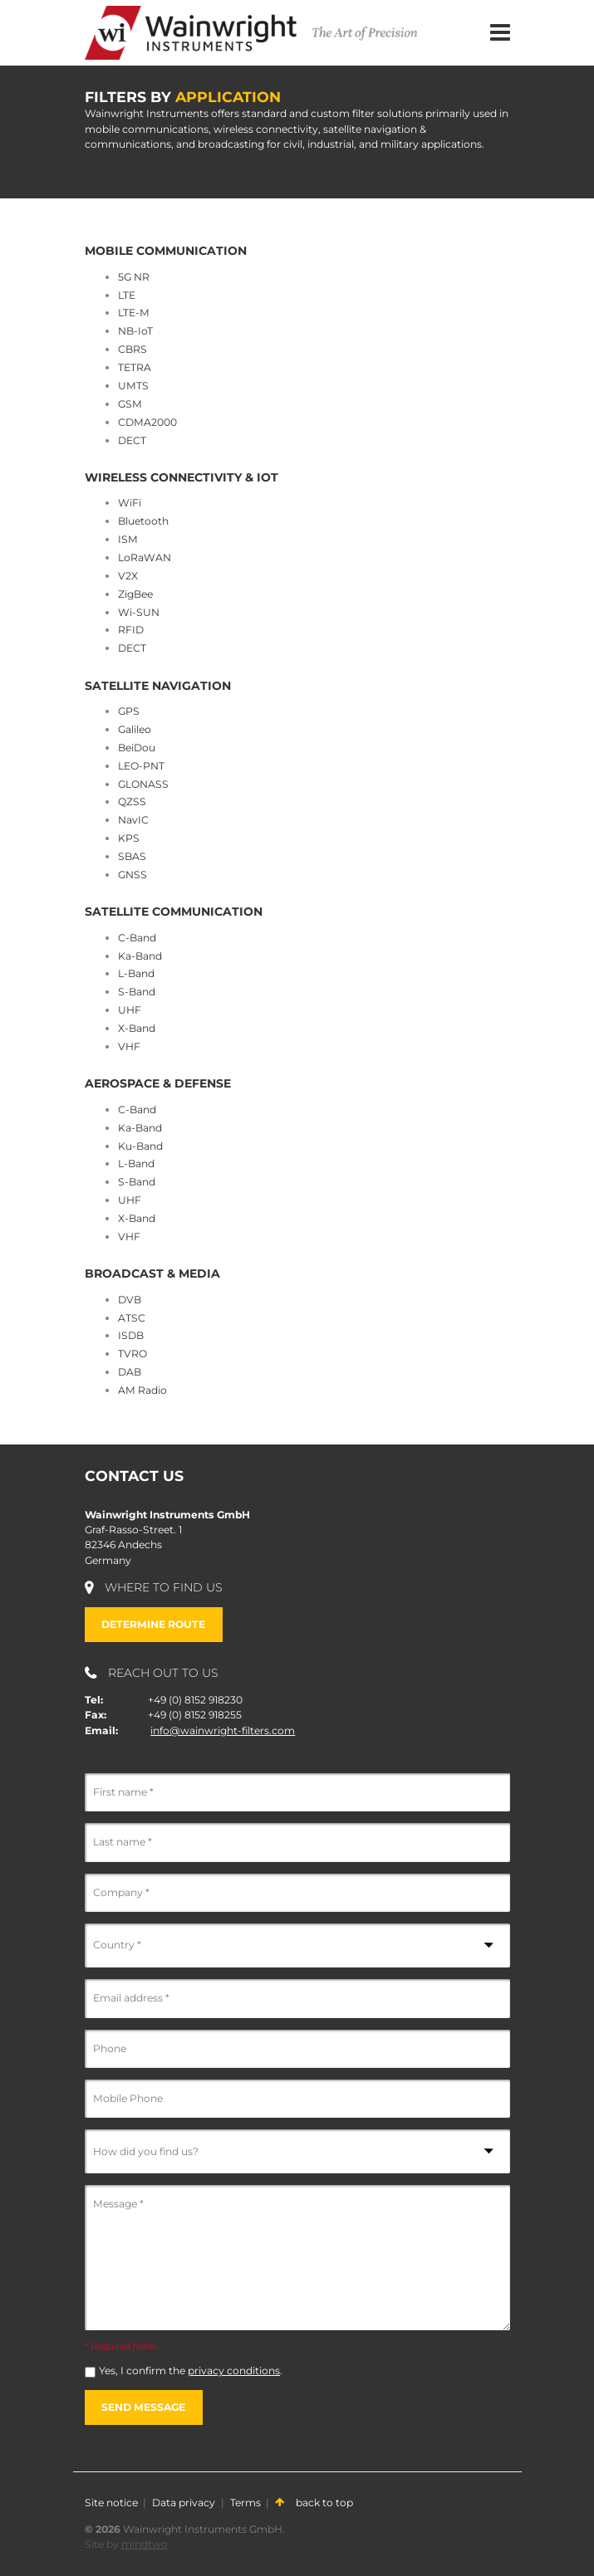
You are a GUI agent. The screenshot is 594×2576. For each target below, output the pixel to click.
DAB (129, 1372)
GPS (129, 711)
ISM (128, 539)
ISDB (131, 1335)
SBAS (132, 856)
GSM (130, 404)
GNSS (132, 874)
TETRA (134, 367)
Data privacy (183, 2502)
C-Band (137, 937)
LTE (126, 295)
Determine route (153, 1624)
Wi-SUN (139, 612)
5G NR (134, 277)
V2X (128, 575)
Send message (143, 2407)
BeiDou (136, 747)
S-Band (136, 991)
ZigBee (135, 594)
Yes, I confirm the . (190, 2370)
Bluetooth (143, 521)
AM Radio (142, 1390)
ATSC (131, 1318)
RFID (131, 629)
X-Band (136, 1028)
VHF (129, 1046)
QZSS (132, 801)
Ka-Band (140, 956)
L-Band (136, 973)
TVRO (132, 1353)
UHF (129, 1010)
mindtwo (144, 2544)
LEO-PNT (141, 766)
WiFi (129, 502)
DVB (129, 1299)
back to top (314, 2502)
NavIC (133, 820)
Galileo (134, 729)
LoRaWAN (144, 557)
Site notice (111, 2502)
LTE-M (134, 312)
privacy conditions (234, 2370)
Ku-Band (140, 1146)
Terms (245, 2502)
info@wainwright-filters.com (222, 1730)
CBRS (132, 349)
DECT (132, 440)
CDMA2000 (147, 422)
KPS (129, 838)
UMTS (133, 385)
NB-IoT (135, 331)
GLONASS (143, 784)
